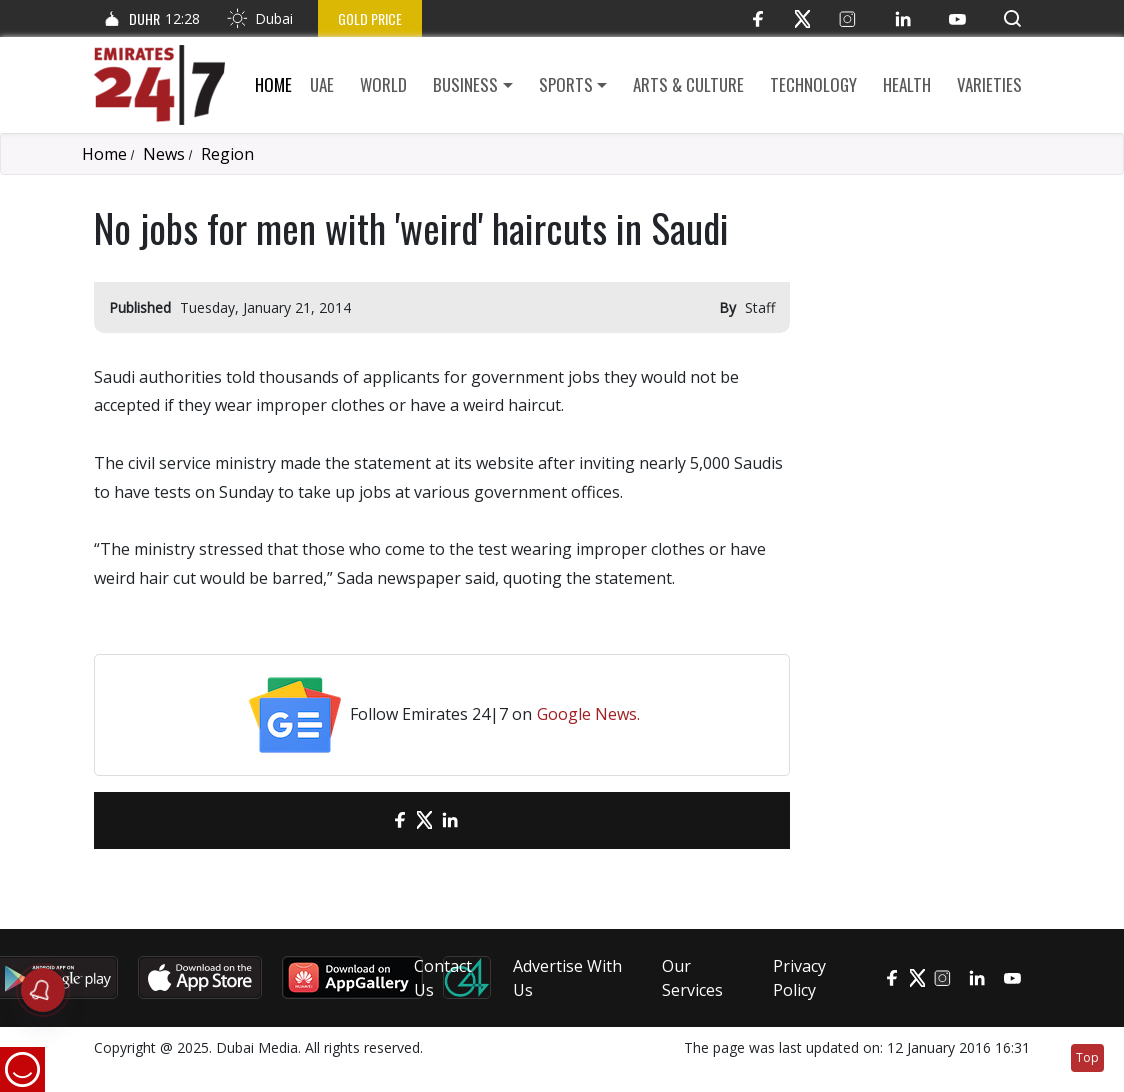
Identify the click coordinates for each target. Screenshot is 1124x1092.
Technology (813, 84)
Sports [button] (566, 84)
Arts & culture (688, 84)
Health (907, 84)
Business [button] (465, 84)
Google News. (588, 714)
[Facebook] (757, 18)
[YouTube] (957, 18)
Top (1087, 1057)
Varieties (989, 84)
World (383, 84)
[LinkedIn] (902, 18)
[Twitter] (802, 18)
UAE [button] (322, 84)
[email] (364, 820)
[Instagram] (847, 18)
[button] (1012, 18)
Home (273, 84)
